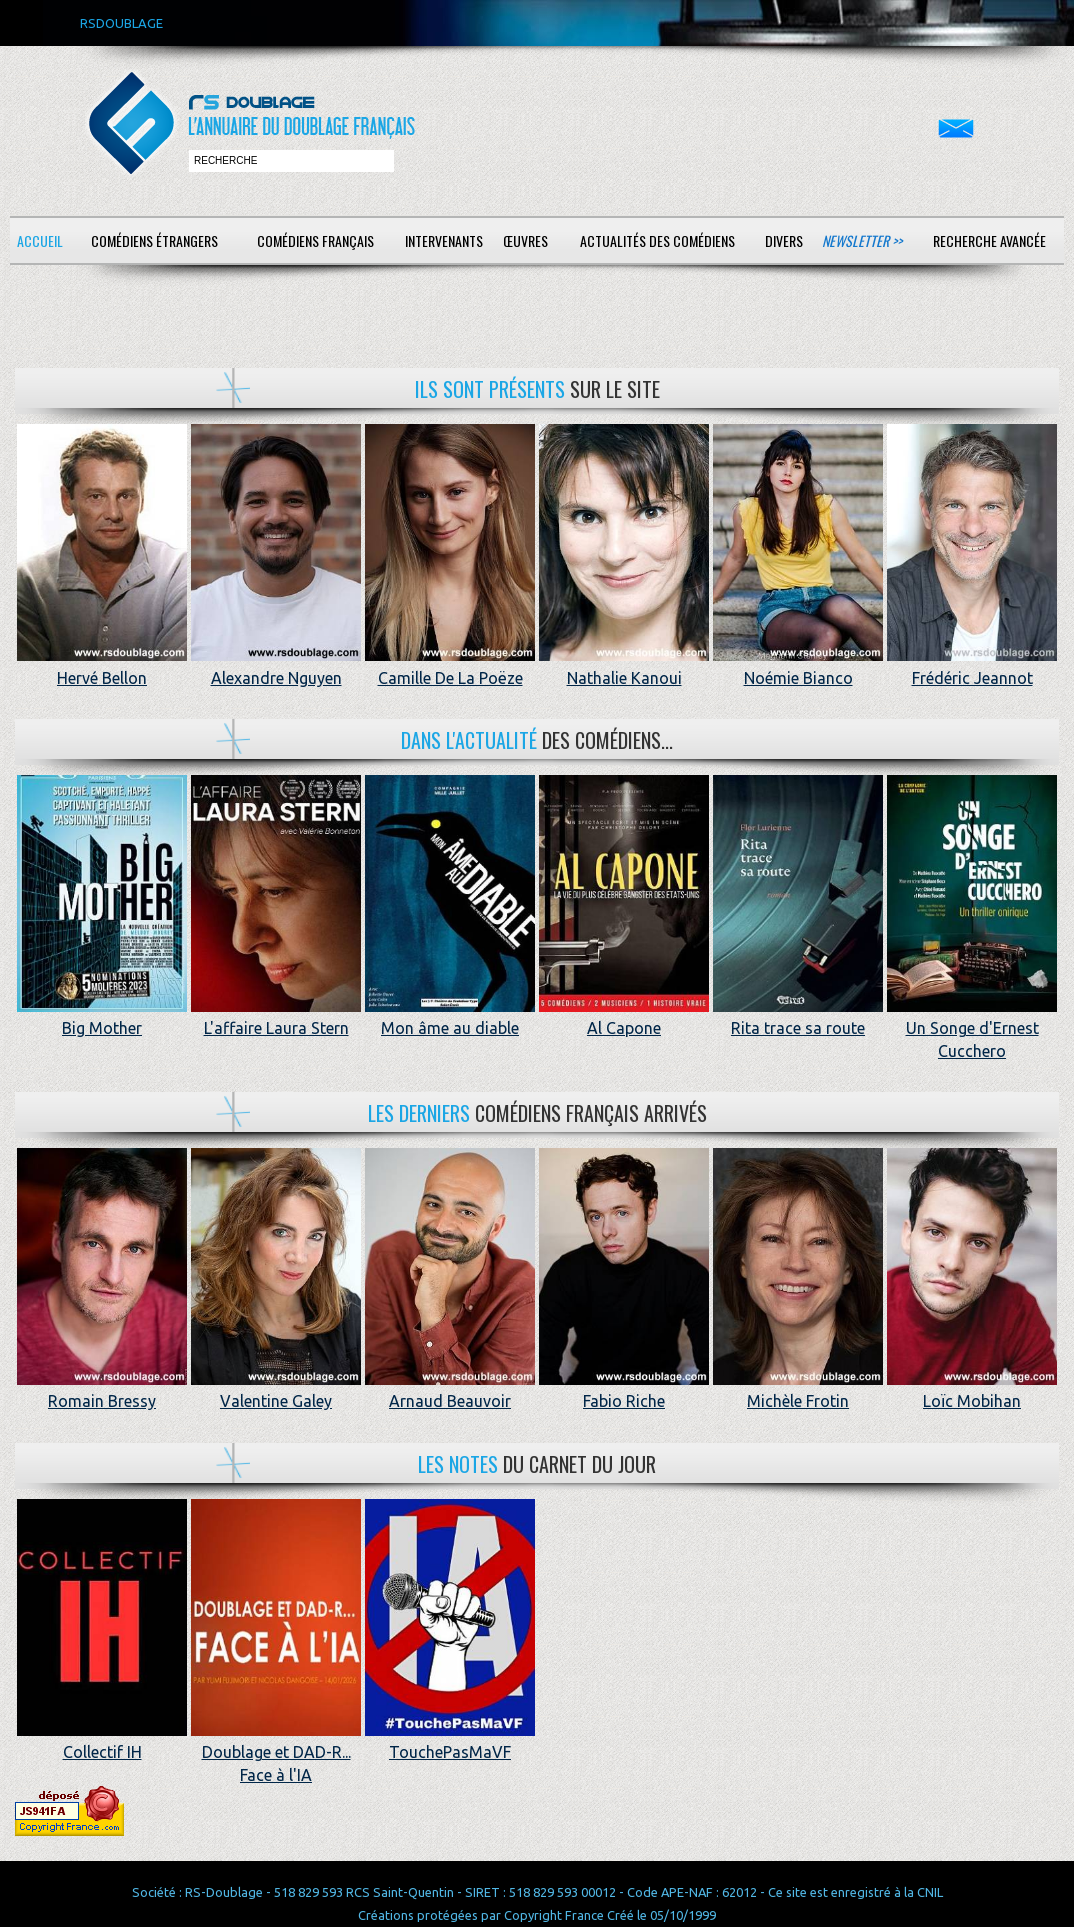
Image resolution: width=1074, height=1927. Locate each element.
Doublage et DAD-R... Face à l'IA (276, 1752)
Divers (784, 240)
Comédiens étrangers (154, 240)
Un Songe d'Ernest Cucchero (972, 1028)
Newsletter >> (862, 240)
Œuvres (525, 240)
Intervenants (444, 240)
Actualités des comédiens (657, 240)
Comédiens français (315, 240)
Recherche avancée (989, 240)
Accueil (40, 240)
